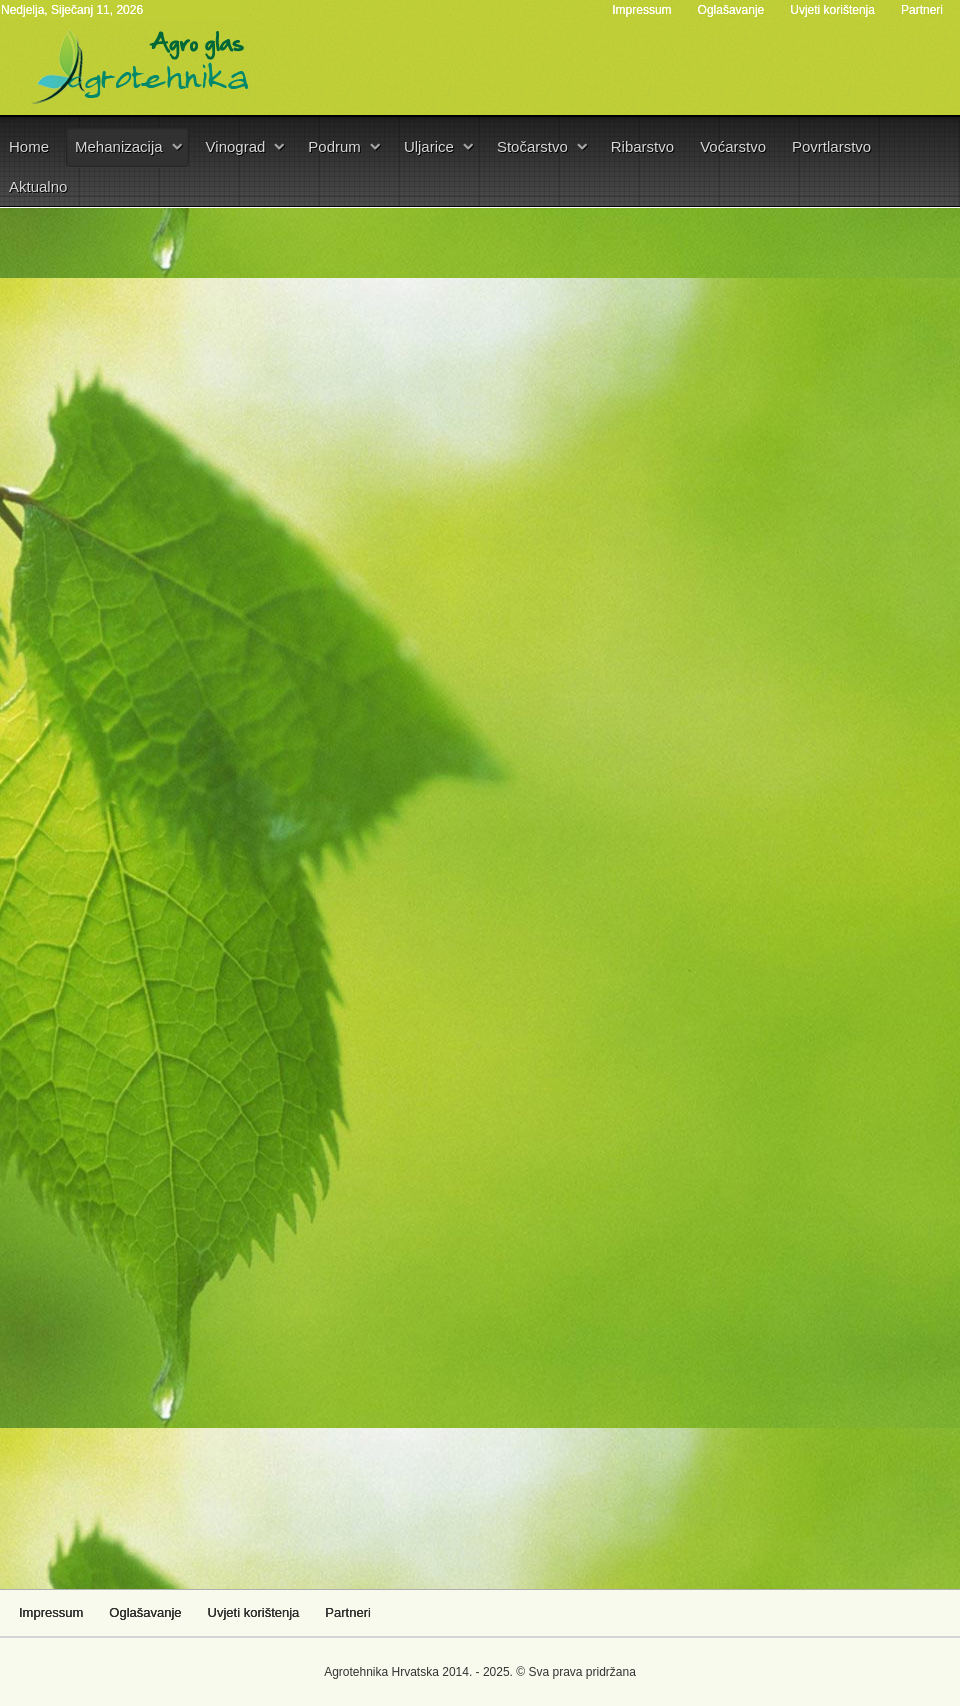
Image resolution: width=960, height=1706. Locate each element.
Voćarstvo (733, 146)
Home (29, 146)
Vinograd (236, 146)
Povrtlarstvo (831, 146)
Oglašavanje (731, 10)
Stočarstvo (532, 146)
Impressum (641, 10)
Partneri (922, 10)
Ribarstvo (642, 146)
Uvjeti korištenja (832, 10)
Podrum (334, 146)
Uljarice (429, 146)
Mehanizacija (119, 146)
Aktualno (38, 186)
